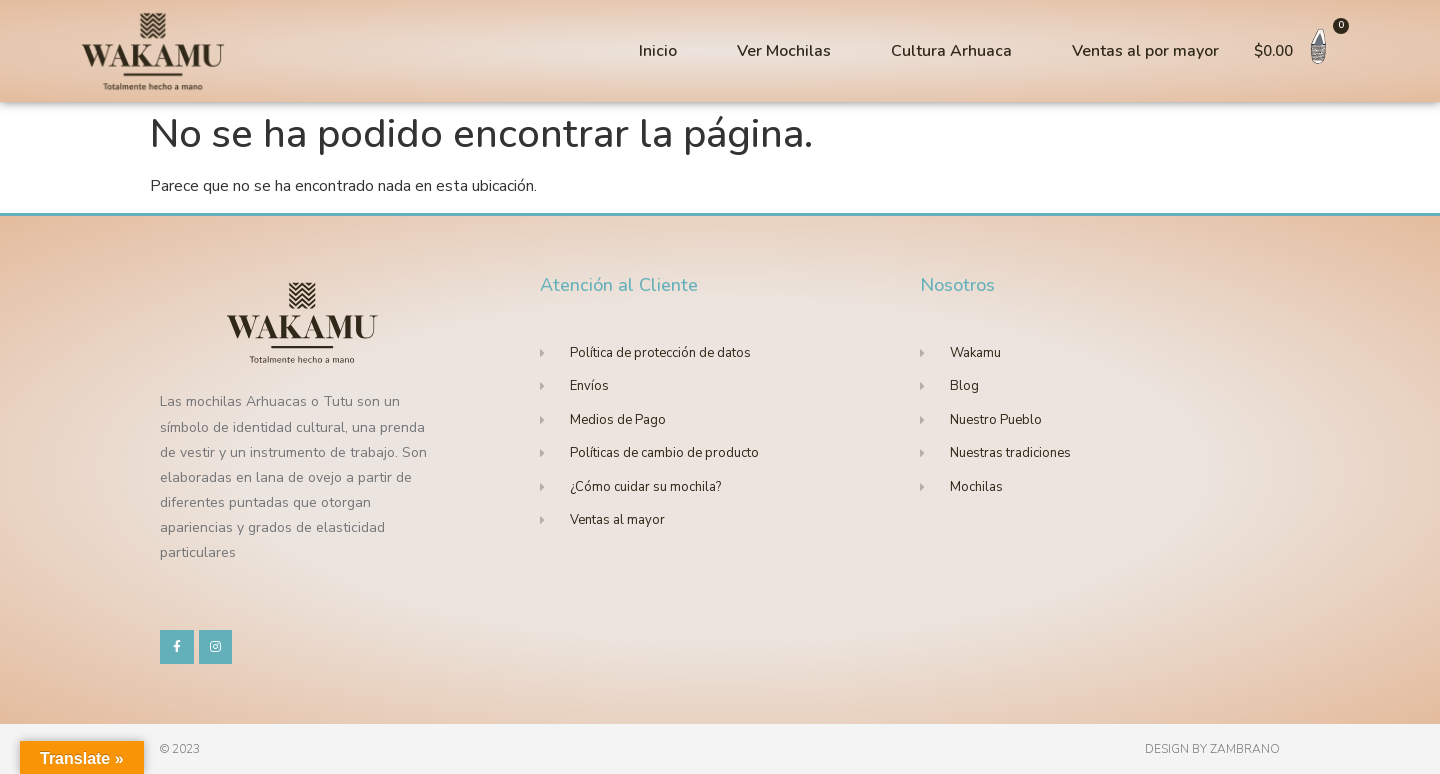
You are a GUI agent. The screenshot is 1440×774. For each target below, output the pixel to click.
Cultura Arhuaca (951, 51)
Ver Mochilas (784, 51)
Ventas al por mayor (1145, 51)
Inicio (658, 51)
